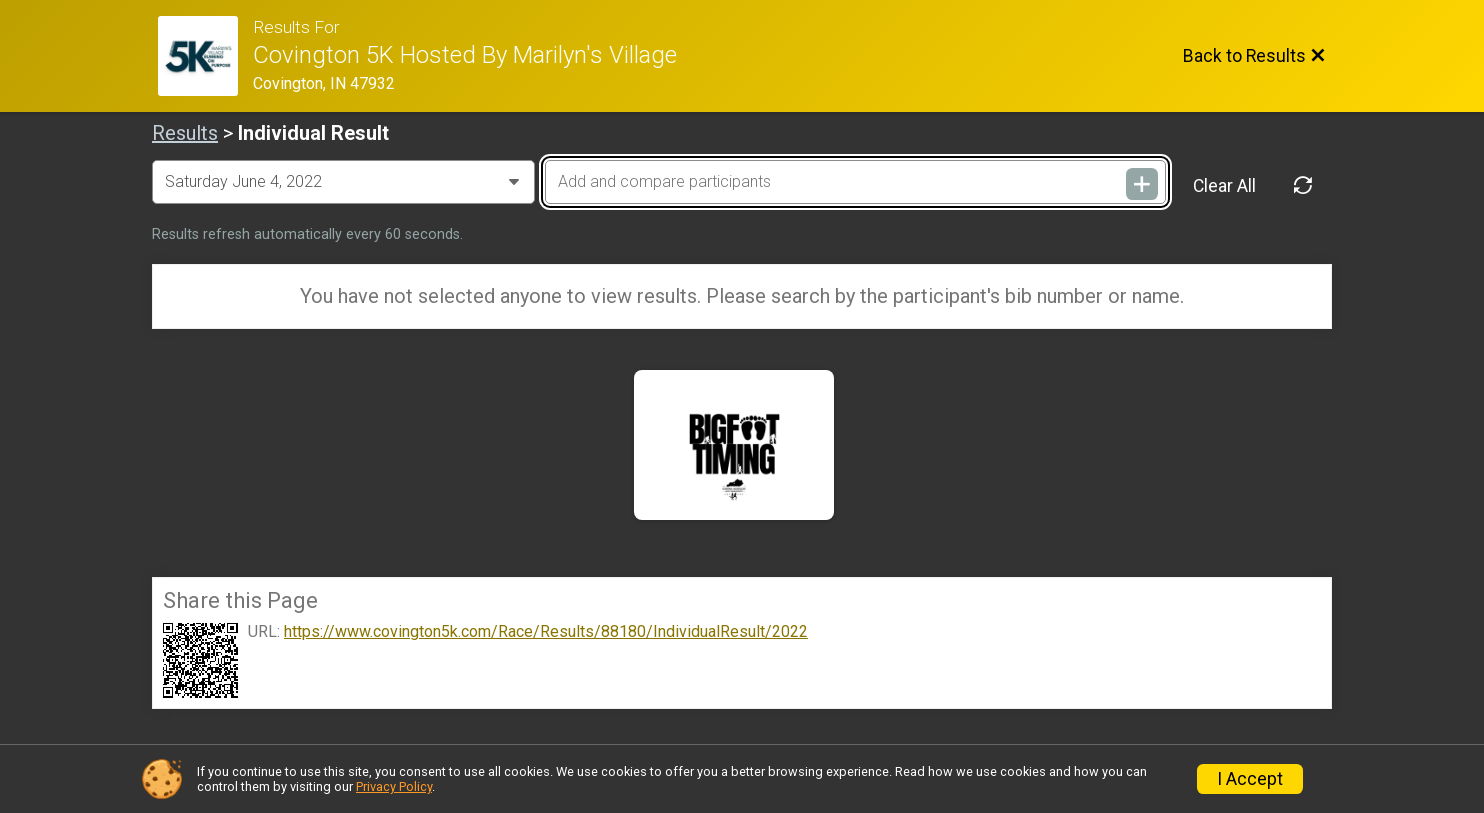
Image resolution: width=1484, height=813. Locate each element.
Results (185, 133)
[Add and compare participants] (855, 182)
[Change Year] (343, 182)
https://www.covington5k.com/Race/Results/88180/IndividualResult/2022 (546, 632)
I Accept (1250, 779)
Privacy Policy (394, 786)
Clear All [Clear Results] (1224, 186)
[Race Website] (205, 56)
